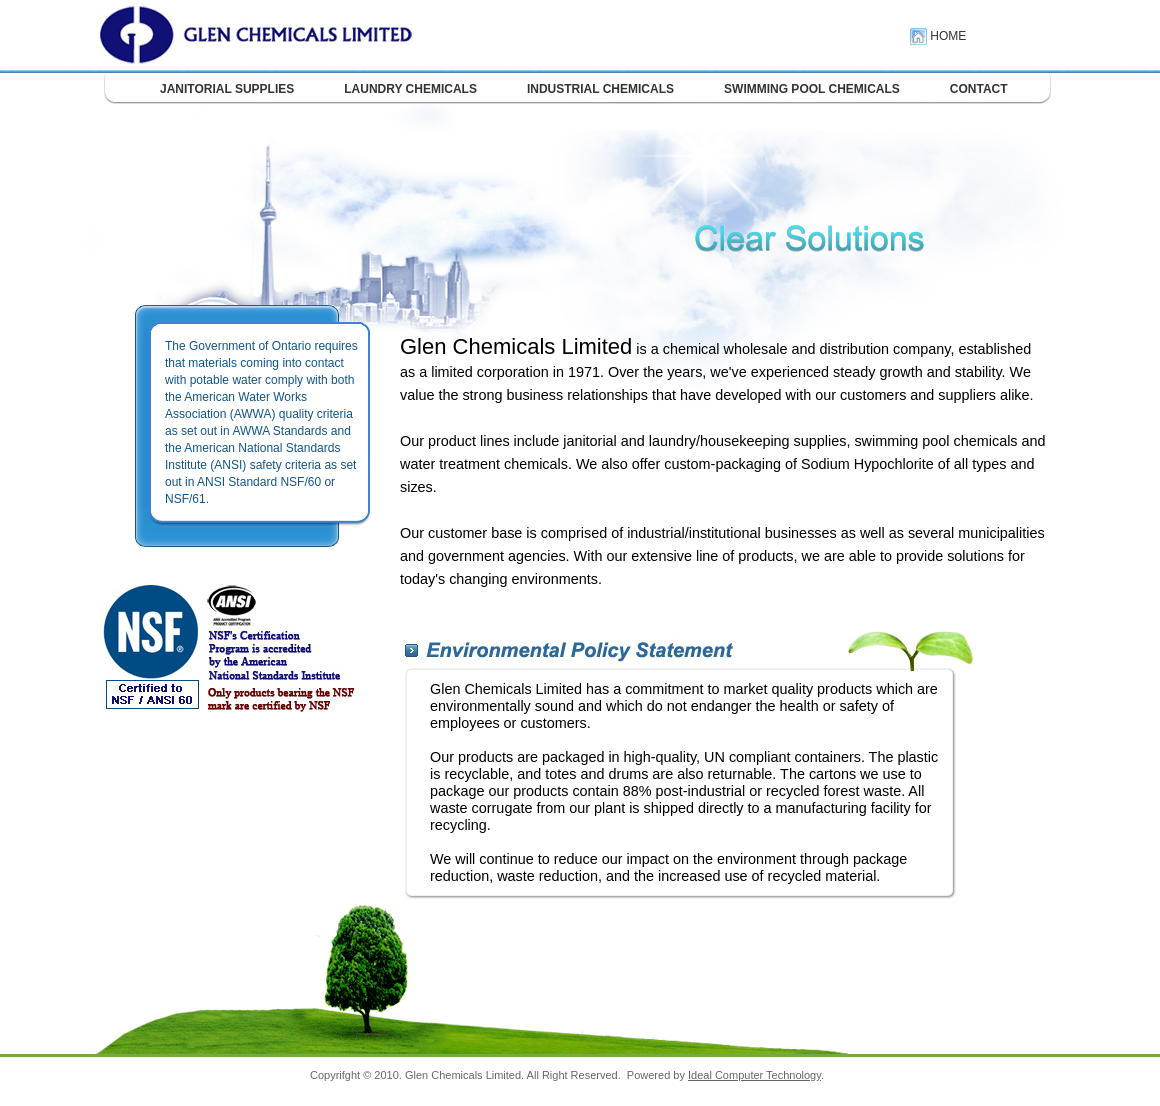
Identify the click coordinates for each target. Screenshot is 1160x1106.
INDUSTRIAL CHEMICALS (600, 89)
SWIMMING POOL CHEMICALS (812, 89)
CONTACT (979, 89)
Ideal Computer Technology (754, 1075)
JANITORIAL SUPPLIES (227, 89)
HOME (938, 36)
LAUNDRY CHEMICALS (410, 89)
